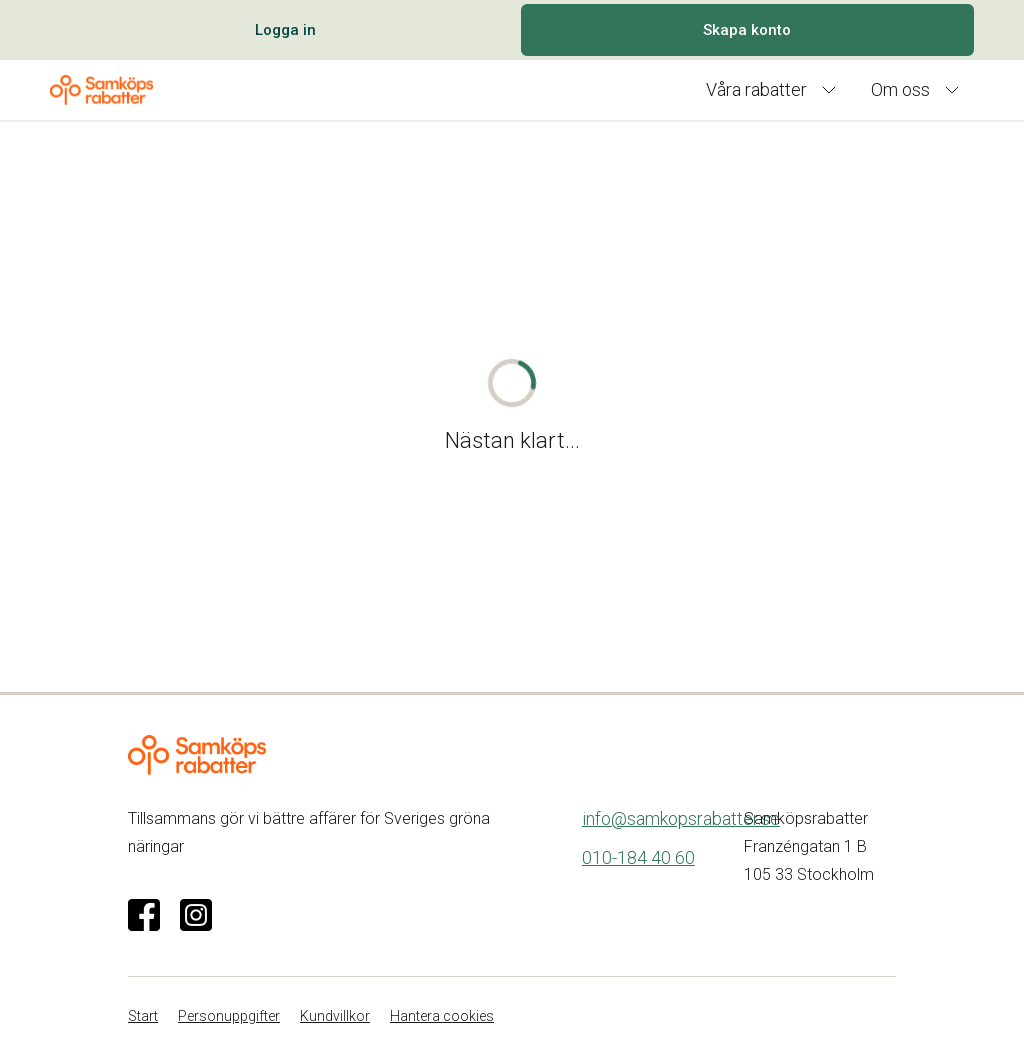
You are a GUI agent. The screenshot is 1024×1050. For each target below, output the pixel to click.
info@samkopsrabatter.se (681, 818)
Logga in (285, 30)
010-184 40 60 (638, 857)
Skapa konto (747, 30)
